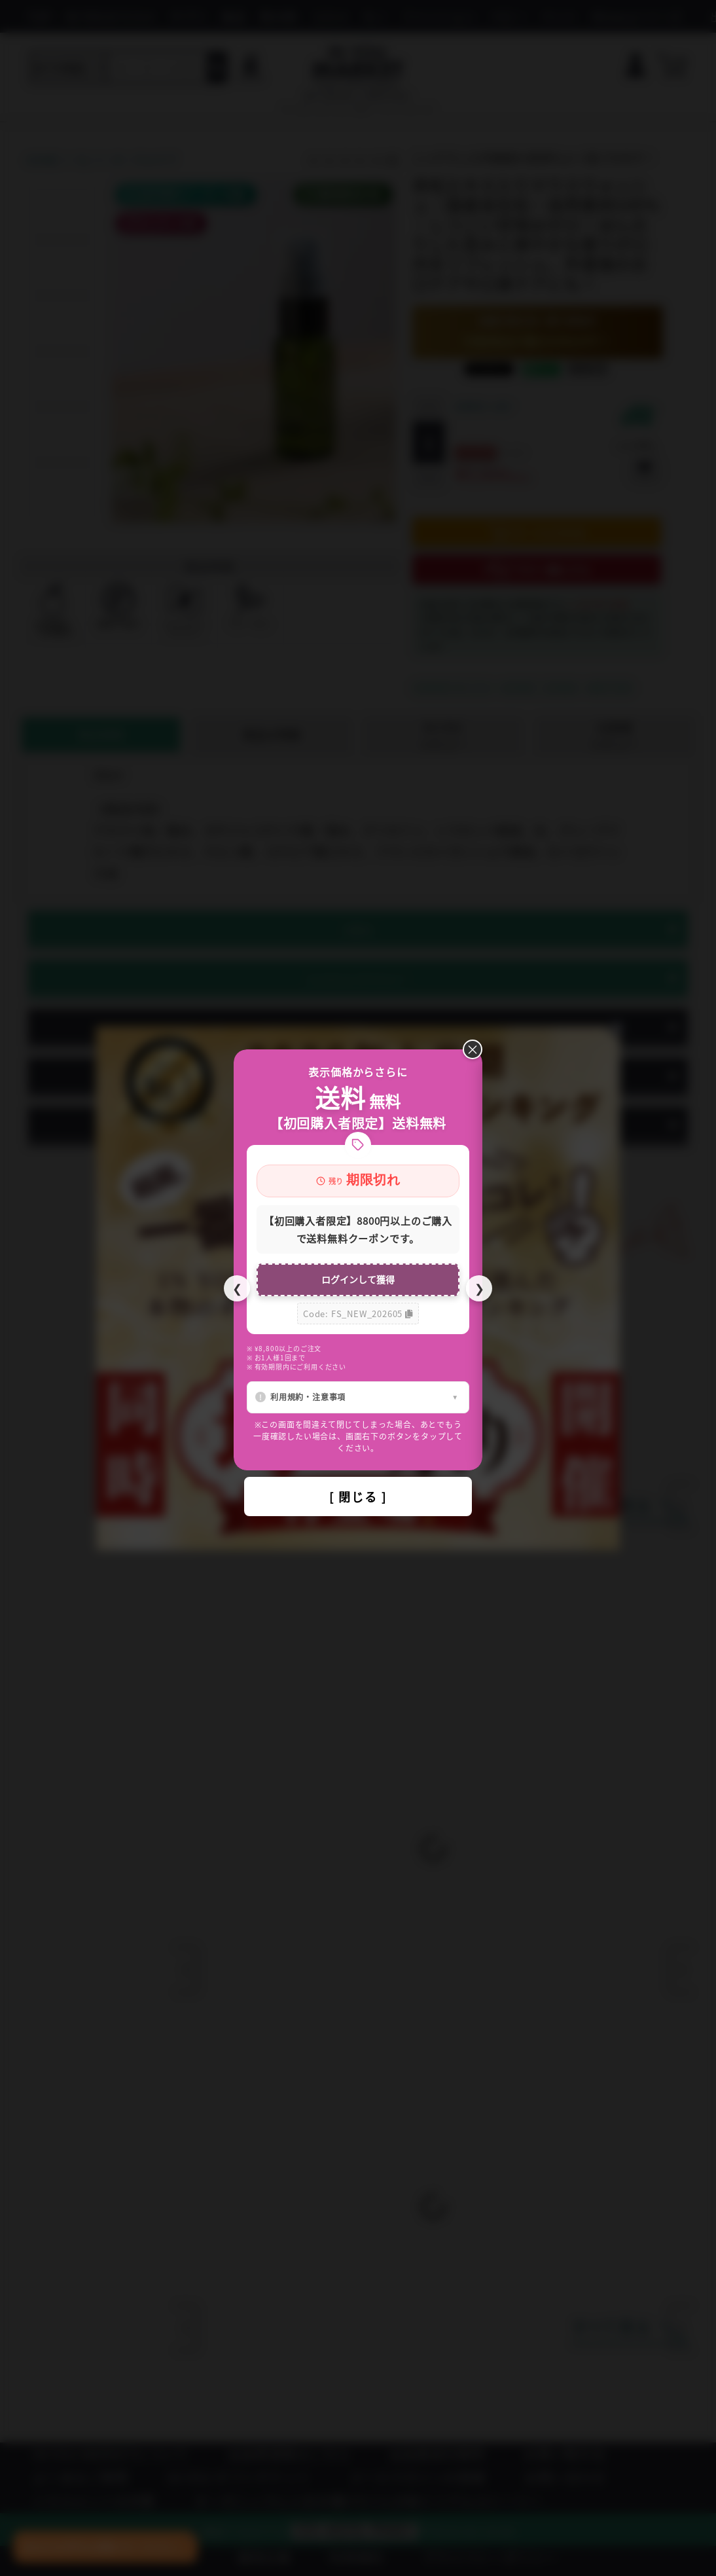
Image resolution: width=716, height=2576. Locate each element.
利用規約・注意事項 (308, 1396)
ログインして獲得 (358, 1279)
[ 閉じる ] (358, 1496)
